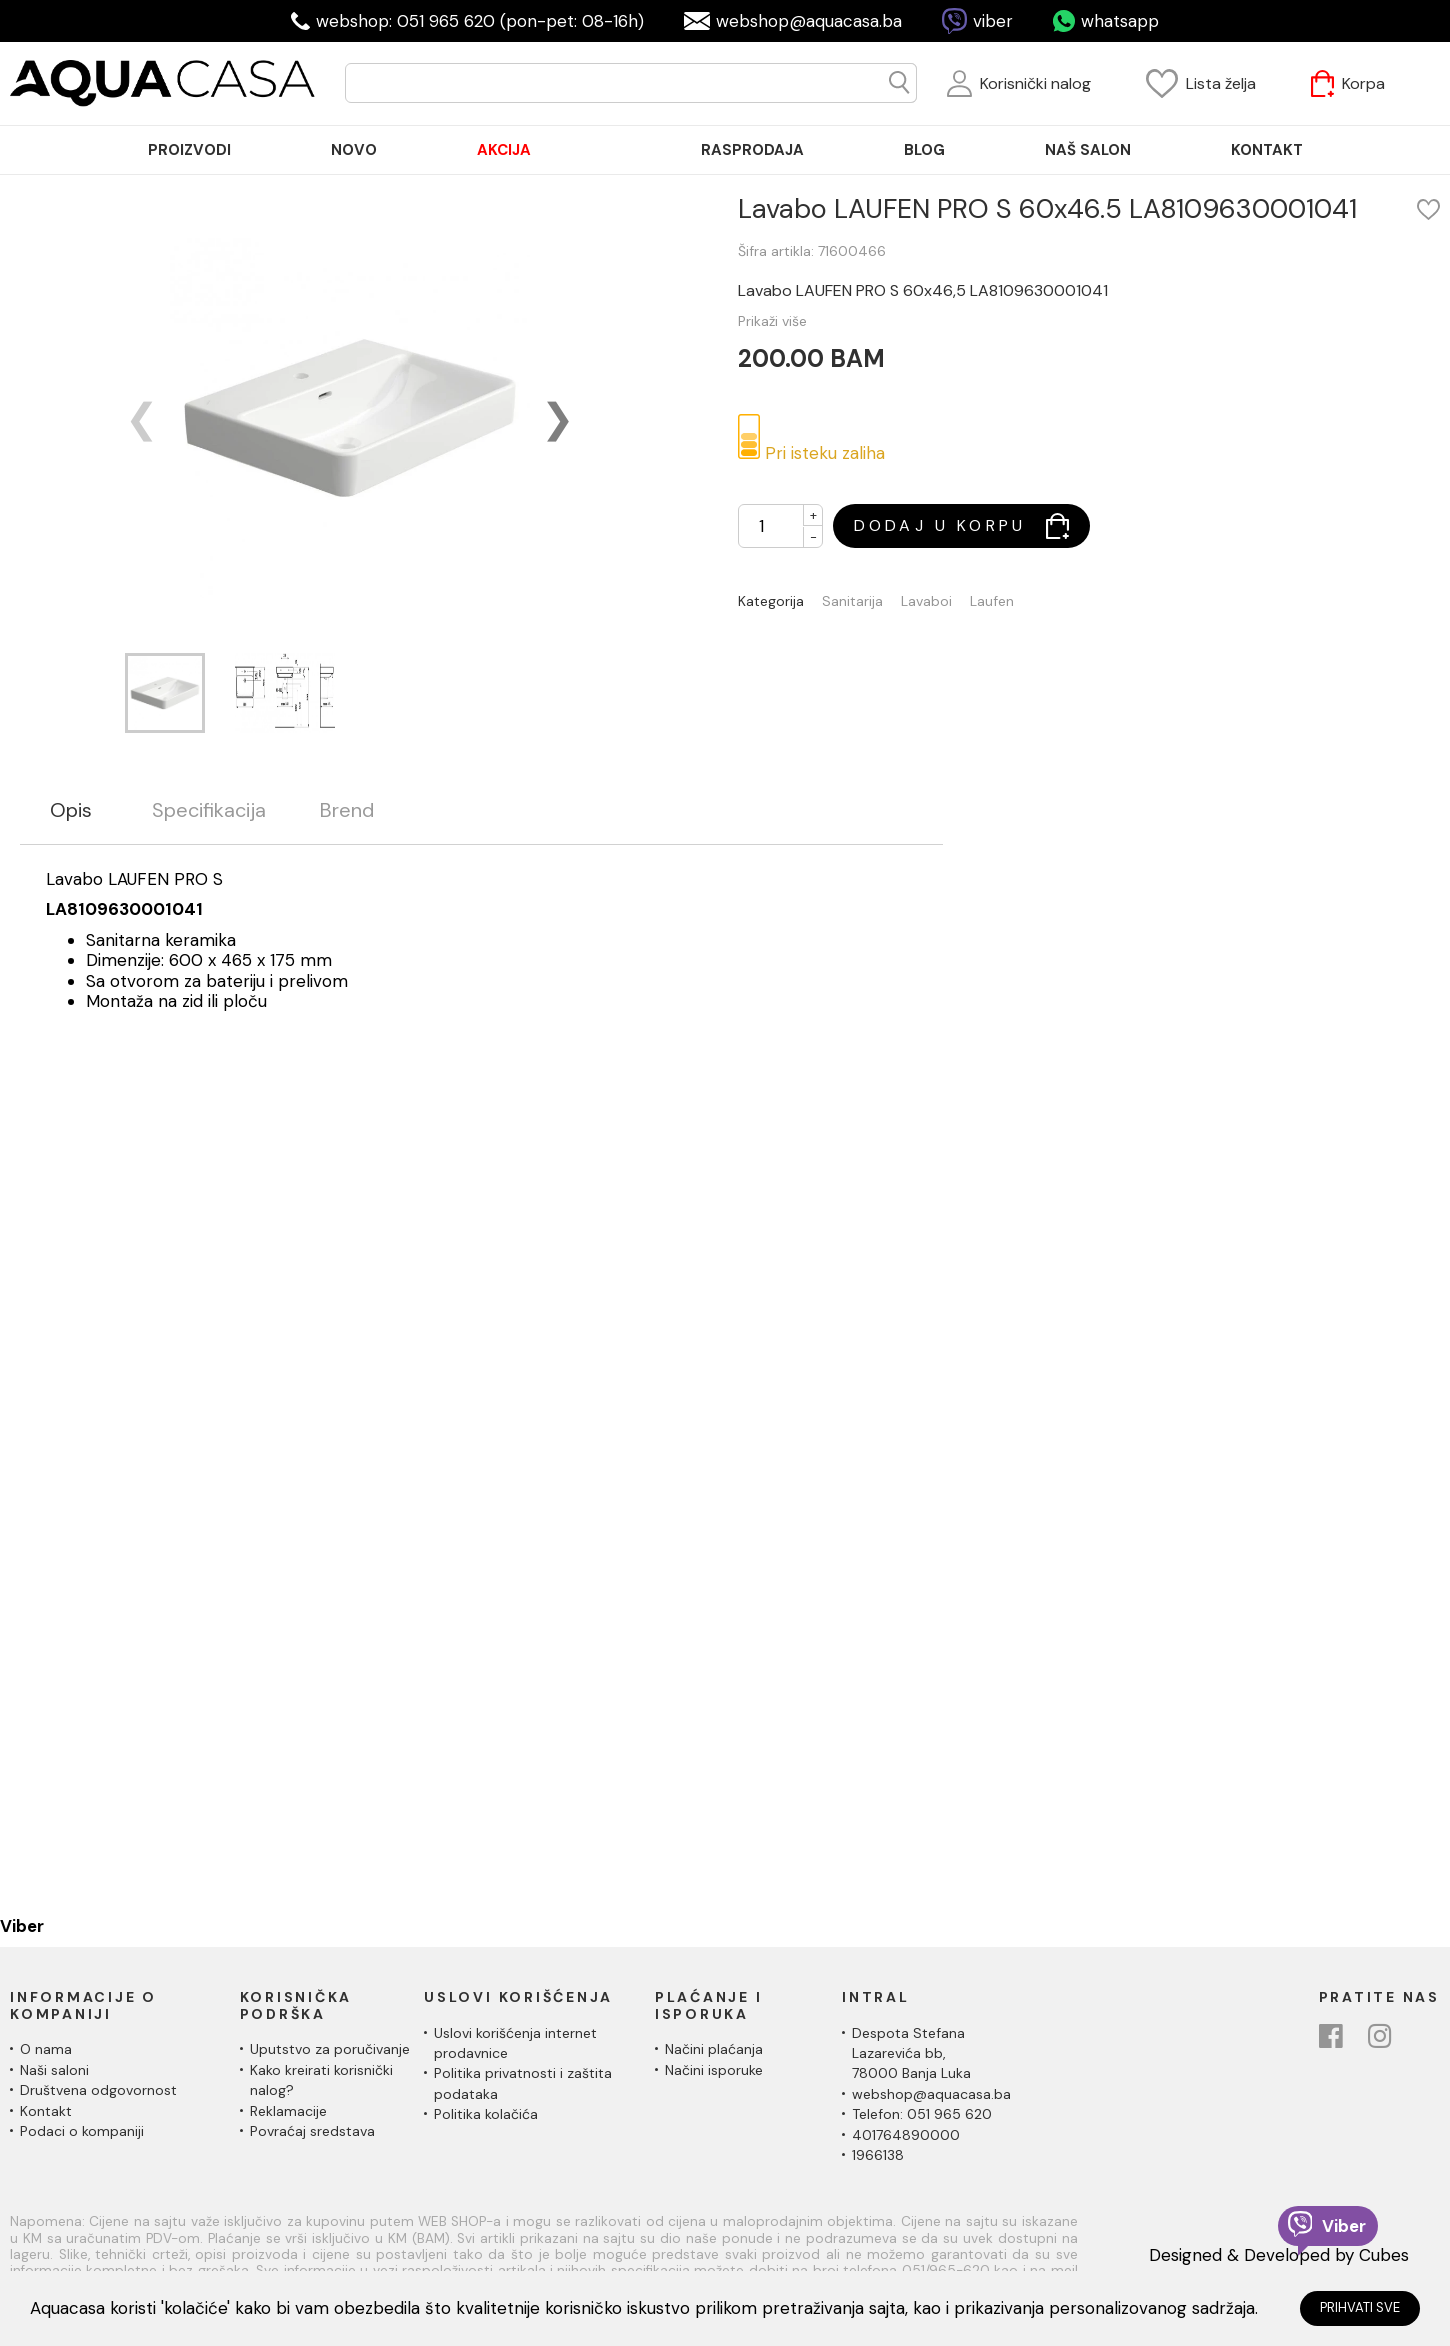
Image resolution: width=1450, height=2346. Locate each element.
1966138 (878, 2155)
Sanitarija (852, 601)
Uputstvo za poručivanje (330, 2049)
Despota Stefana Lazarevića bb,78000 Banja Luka (911, 2053)
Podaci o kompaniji (82, 2131)
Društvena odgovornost (98, 2090)
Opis (71, 810)
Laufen (992, 601)
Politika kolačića (486, 2114)
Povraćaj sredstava (312, 2131)
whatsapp (1120, 21)
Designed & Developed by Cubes (1279, 2255)
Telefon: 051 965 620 (922, 2114)
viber (993, 21)
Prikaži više (772, 321)
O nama (46, 2049)
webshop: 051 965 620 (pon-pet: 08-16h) (480, 21)
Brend (347, 810)
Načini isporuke (714, 2070)
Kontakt (46, 2111)
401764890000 (906, 2135)
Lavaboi (926, 601)
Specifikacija (209, 810)
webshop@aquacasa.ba (809, 21)
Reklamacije (288, 2111)
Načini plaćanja (714, 2049)
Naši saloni (54, 2070)
